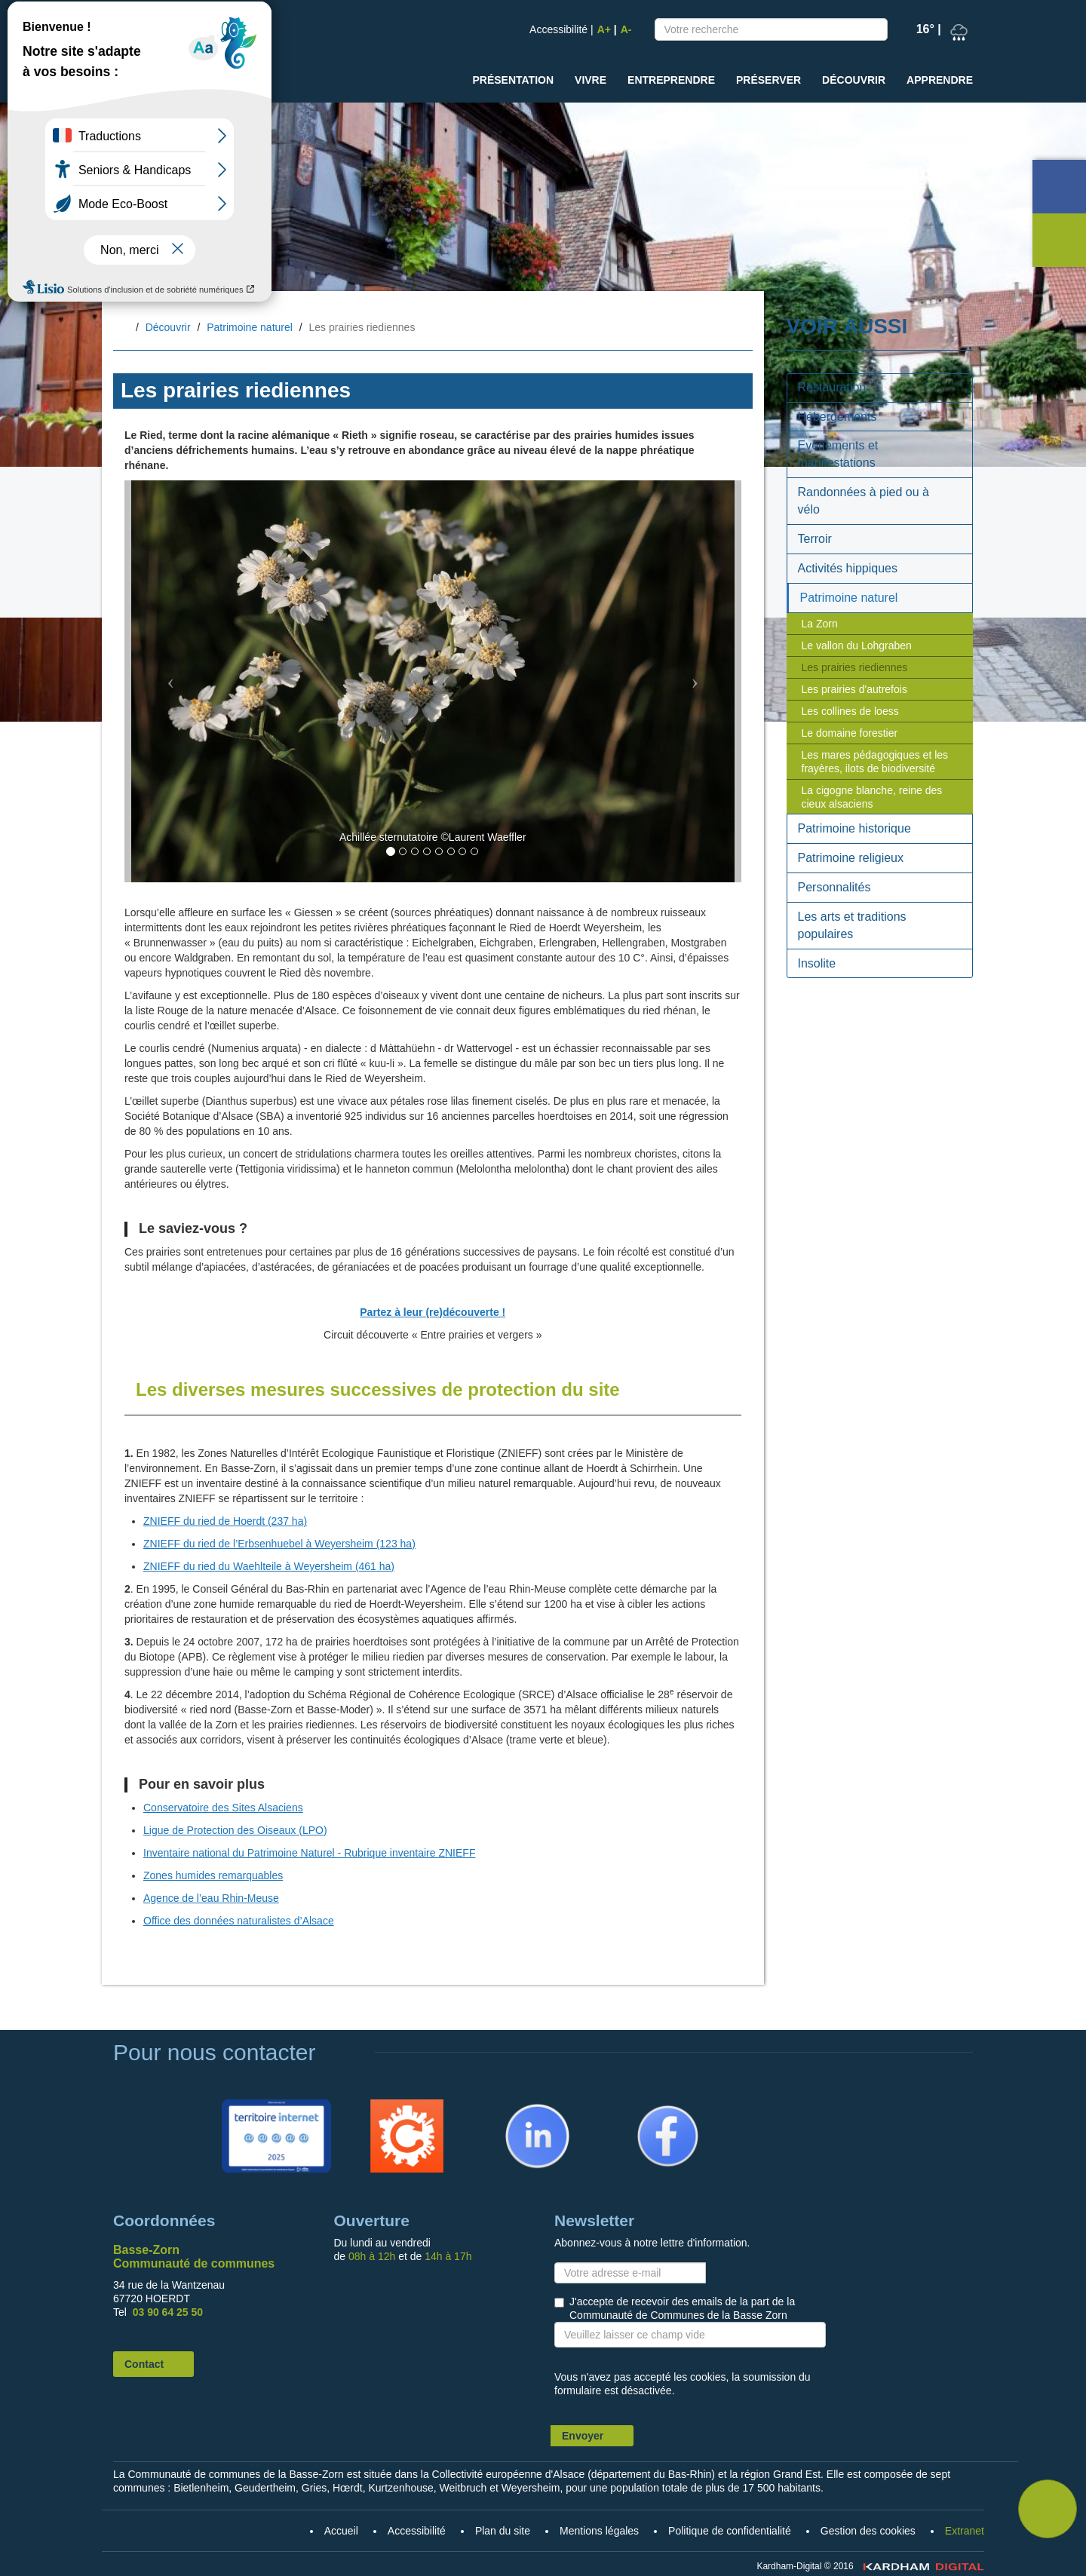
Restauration (832, 387)
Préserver (768, 80)
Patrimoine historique (854, 828)
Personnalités (834, 887)
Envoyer (582, 2436)
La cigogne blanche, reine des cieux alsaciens (872, 797)
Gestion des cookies (868, 2531)
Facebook (647, 2106)
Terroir (815, 538)
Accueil (125, 328)
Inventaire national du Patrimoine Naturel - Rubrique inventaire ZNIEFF (309, 1853)
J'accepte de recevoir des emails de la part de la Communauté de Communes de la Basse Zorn (682, 2308)
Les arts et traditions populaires (852, 925)
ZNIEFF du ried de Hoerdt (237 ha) (225, 1521)
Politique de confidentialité (729, 2531)
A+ (604, 29)
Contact (144, 2364)
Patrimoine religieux (851, 857)
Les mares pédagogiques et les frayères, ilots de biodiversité (875, 761)
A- (626, 29)
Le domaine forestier (850, 733)
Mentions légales (599, 2531)
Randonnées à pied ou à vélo (863, 501)
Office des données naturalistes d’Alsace (238, 1921)
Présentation (513, 80)
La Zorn (820, 624)
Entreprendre (671, 80)
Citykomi (384, 2106)
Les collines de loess (850, 711)
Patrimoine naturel (250, 327)
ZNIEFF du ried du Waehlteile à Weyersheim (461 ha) (268, 1566)
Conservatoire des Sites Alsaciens (223, 1808)
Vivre (590, 80)
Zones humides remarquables (213, 1875)
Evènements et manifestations (838, 454)
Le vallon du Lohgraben (857, 645)
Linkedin (513, 2106)
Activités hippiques (848, 568)
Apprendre (940, 80)
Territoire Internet (273, 2106)
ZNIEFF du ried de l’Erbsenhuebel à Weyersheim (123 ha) (279, 1544)
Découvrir (853, 80)
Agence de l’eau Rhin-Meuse (211, 1898)
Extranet (964, 2531)
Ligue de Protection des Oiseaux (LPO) (235, 1830)
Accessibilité (558, 29)
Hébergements (837, 416)
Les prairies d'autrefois (854, 689)
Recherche (872, 32)
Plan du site (502, 2531)
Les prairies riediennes (855, 667)
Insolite (817, 963)
